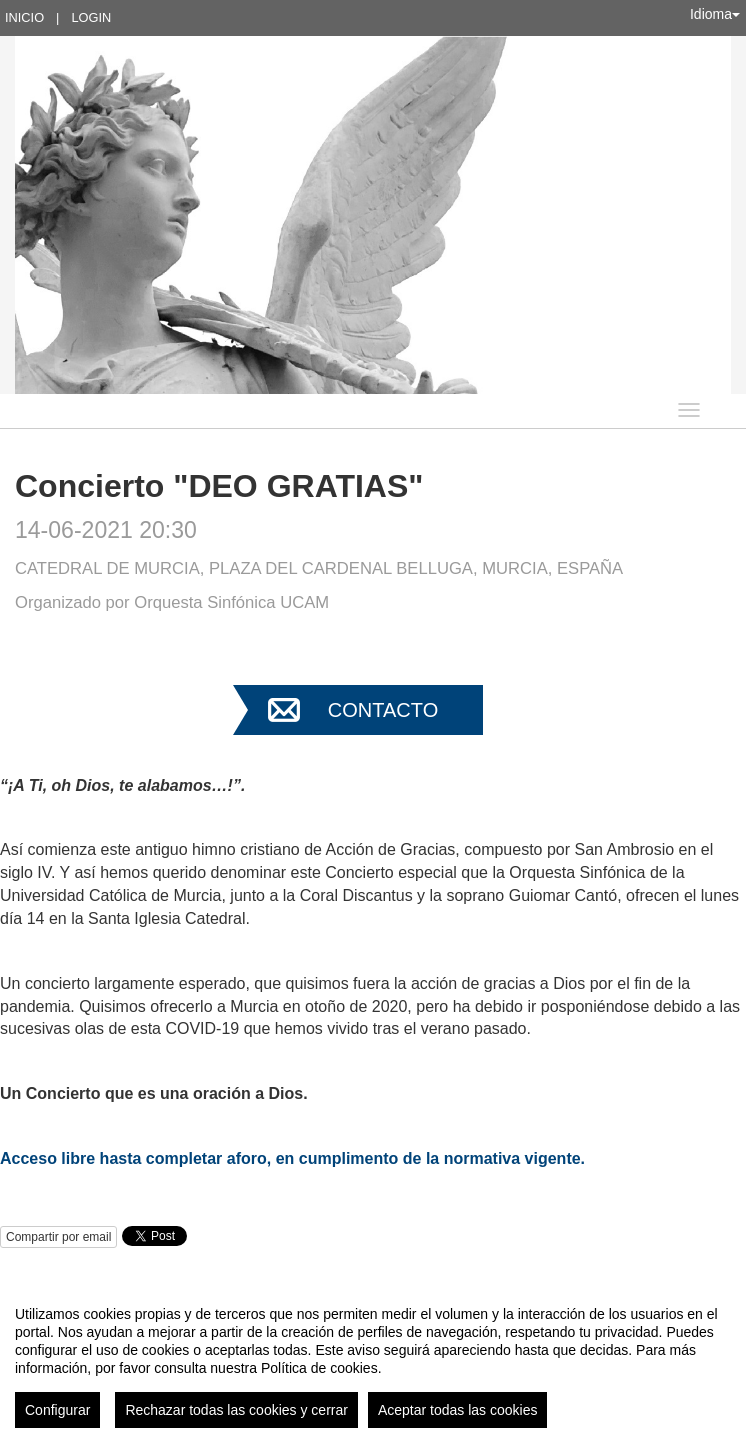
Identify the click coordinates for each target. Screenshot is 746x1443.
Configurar (57, 1410)
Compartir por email (58, 1237)
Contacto (383, 710)
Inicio (24, 17)
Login (91, 17)
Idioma (715, 14)
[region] (373, 1359)
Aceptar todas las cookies (458, 1410)
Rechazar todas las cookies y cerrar (236, 1410)
